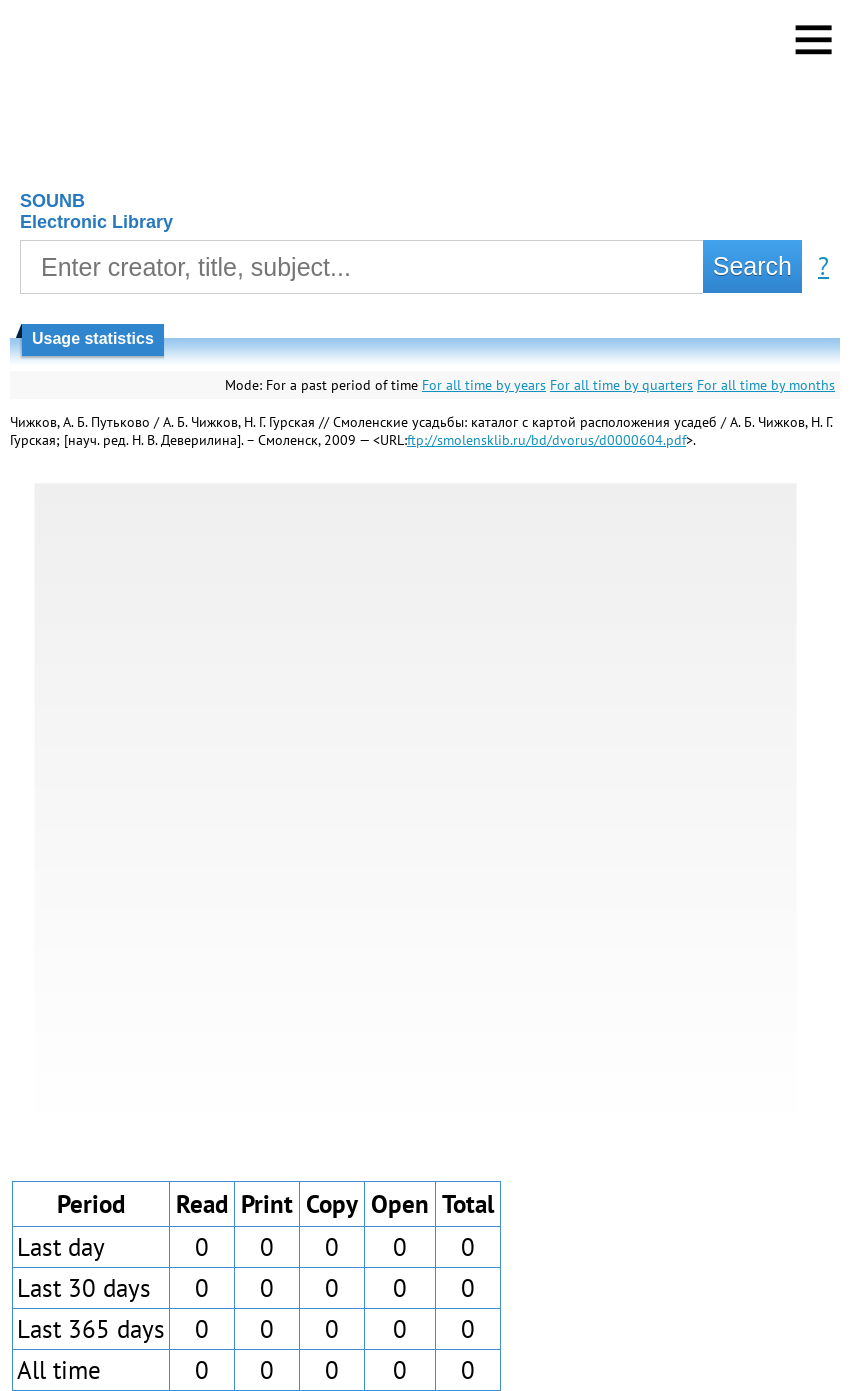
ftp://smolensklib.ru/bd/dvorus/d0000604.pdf (546, 440)
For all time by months (766, 385)
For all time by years (484, 385)
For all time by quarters (621, 385)
